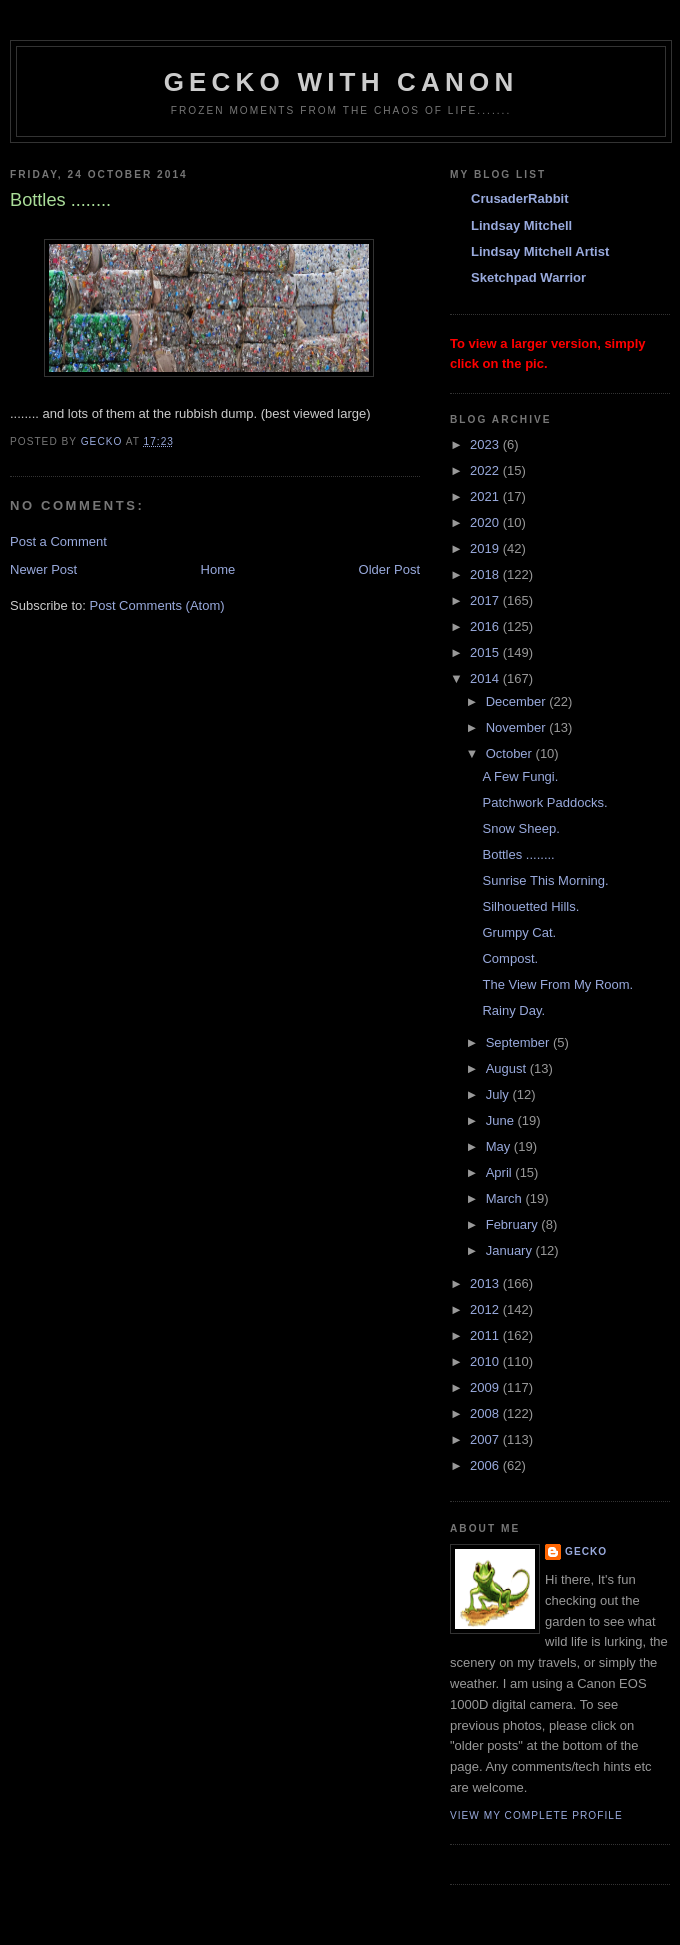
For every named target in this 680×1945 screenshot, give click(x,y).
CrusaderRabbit (520, 198)
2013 (486, 1283)
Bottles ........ (518, 854)
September (519, 1042)
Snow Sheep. (520, 828)
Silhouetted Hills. (530, 906)
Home (218, 569)
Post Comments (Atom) (157, 605)
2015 (486, 652)
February (514, 1224)
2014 (486, 678)
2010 (486, 1361)
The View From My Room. (557, 984)
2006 (486, 1465)
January (511, 1250)
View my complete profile (536, 1815)
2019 (486, 548)
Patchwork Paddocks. (544, 802)
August (508, 1068)
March (506, 1198)
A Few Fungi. (520, 776)
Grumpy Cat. (519, 932)
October (511, 753)
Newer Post (43, 569)
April (501, 1172)
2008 (486, 1413)
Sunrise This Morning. (545, 880)
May (500, 1146)
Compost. (510, 958)
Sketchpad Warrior (528, 277)
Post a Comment (58, 541)
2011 (486, 1335)
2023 (486, 444)
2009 (486, 1387)
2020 (486, 522)
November (518, 727)
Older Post (389, 569)
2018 (486, 574)
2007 (486, 1439)
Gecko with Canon (341, 82)
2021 (486, 496)
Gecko (586, 1551)
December (518, 701)
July (499, 1094)
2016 (486, 626)
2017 (486, 600)
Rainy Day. (513, 1010)
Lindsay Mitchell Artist (540, 251)
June (502, 1120)
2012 (486, 1309)
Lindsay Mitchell (521, 225)
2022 (486, 470)
